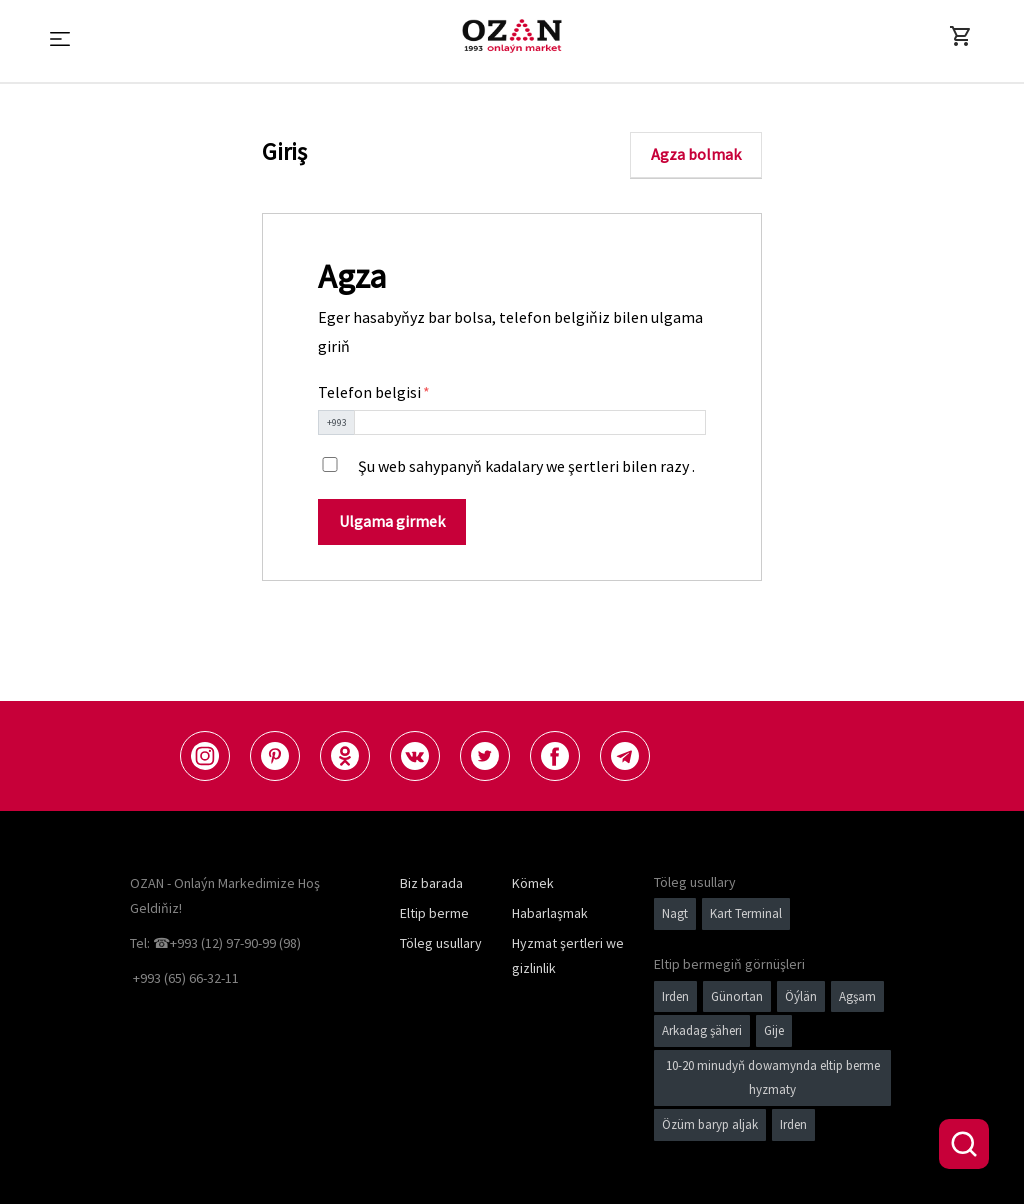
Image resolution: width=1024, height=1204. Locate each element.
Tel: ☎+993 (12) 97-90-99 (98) (215, 943)
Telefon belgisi (371, 392)
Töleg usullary (441, 943)
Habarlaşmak (550, 913)
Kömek (533, 883)
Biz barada (431, 883)
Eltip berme (434, 913)
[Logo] (512, 36)
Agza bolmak (696, 154)
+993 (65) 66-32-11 (186, 978)
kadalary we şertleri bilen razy (587, 466)
